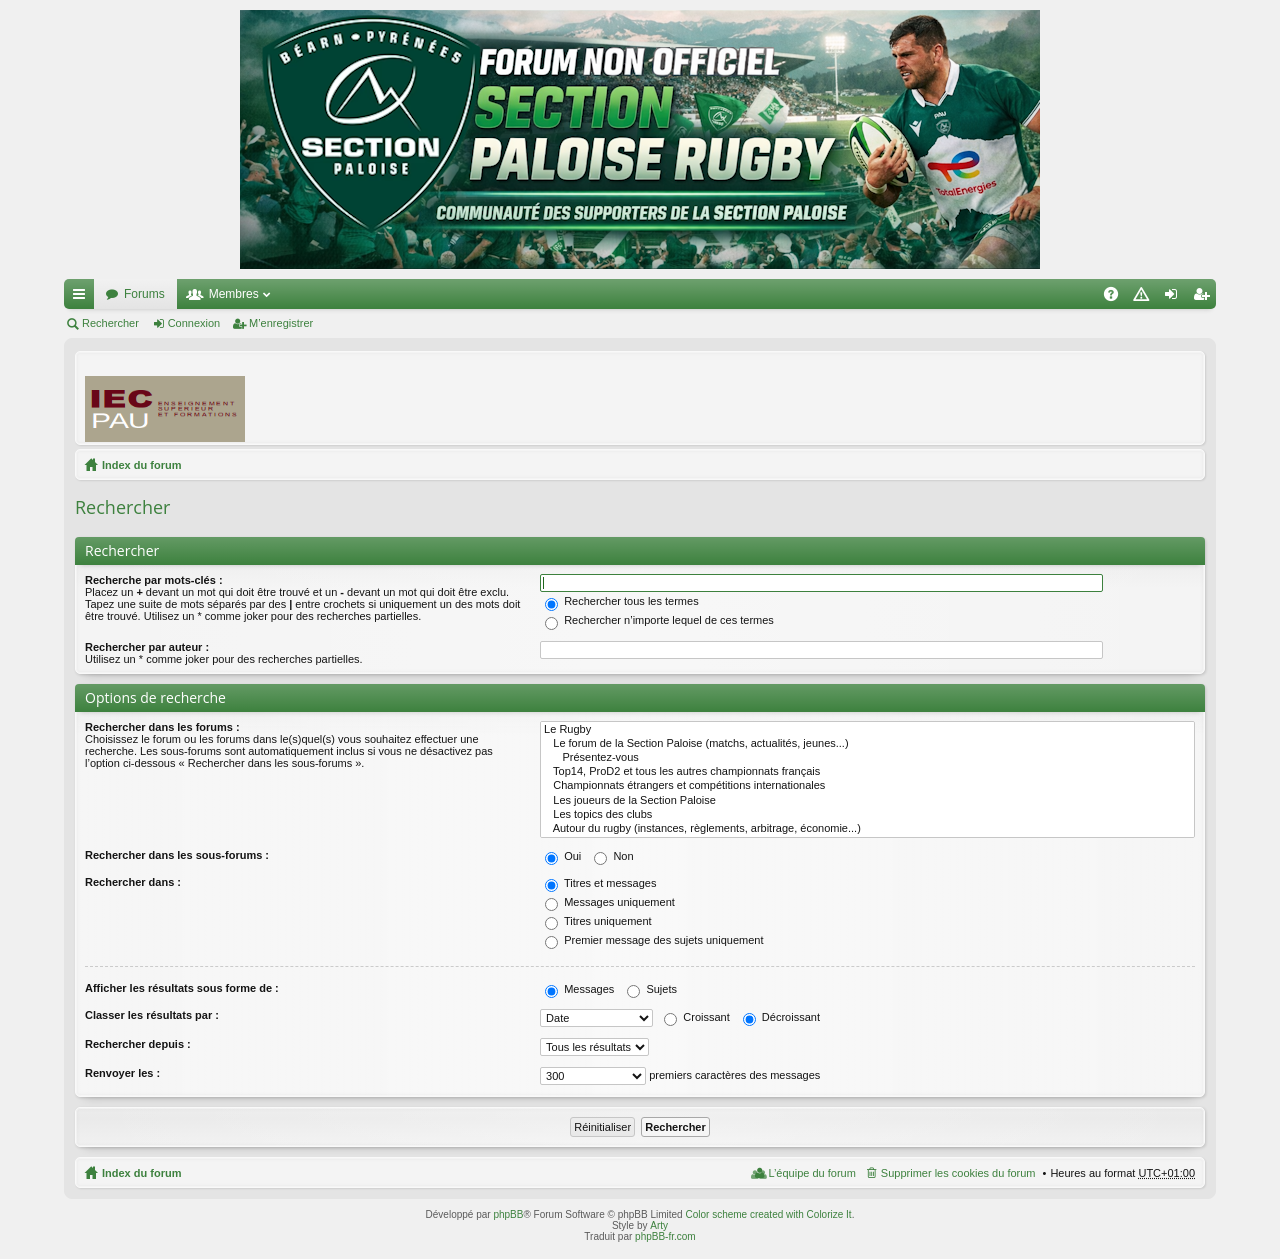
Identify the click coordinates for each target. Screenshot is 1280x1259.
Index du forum (141, 465)
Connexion (194, 323)
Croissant (697, 1017)
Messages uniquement (610, 902)
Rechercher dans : (133, 882)
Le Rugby (867, 730)
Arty (659, 1225)
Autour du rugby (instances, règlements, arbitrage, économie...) (867, 829)
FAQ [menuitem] (1117, 298)
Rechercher (110, 323)
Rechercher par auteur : (147, 647)
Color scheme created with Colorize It (768, 1214)
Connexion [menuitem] (1175, 298)
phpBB (508, 1214)
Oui (563, 856)
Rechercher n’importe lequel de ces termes (659, 620)
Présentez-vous (867, 758)
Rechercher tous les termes (622, 601)
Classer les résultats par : (152, 1015)
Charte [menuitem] (1145, 298)
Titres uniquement (598, 921)
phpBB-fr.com (665, 1236)
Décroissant (781, 1017)
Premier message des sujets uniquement (654, 940)
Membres (234, 294)
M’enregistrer (281, 323)
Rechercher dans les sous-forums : (177, 855)
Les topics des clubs (867, 815)
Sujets (652, 989)
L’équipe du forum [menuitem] (811, 1173)
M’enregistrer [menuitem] (1205, 298)
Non (613, 856)
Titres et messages (600, 883)
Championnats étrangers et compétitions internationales (867, 786)
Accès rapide (83, 298)
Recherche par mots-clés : (154, 580)
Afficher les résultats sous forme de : (182, 988)
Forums (144, 294)
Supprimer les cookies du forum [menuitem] (958, 1173)
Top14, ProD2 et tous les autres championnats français (867, 772)
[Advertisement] (831, 397)
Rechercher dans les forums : (162, 727)
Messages (579, 989)
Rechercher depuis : (138, 1044)
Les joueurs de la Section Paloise (867, 801)
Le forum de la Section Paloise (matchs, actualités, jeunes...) (867, 744)
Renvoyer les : (122, 1073)
